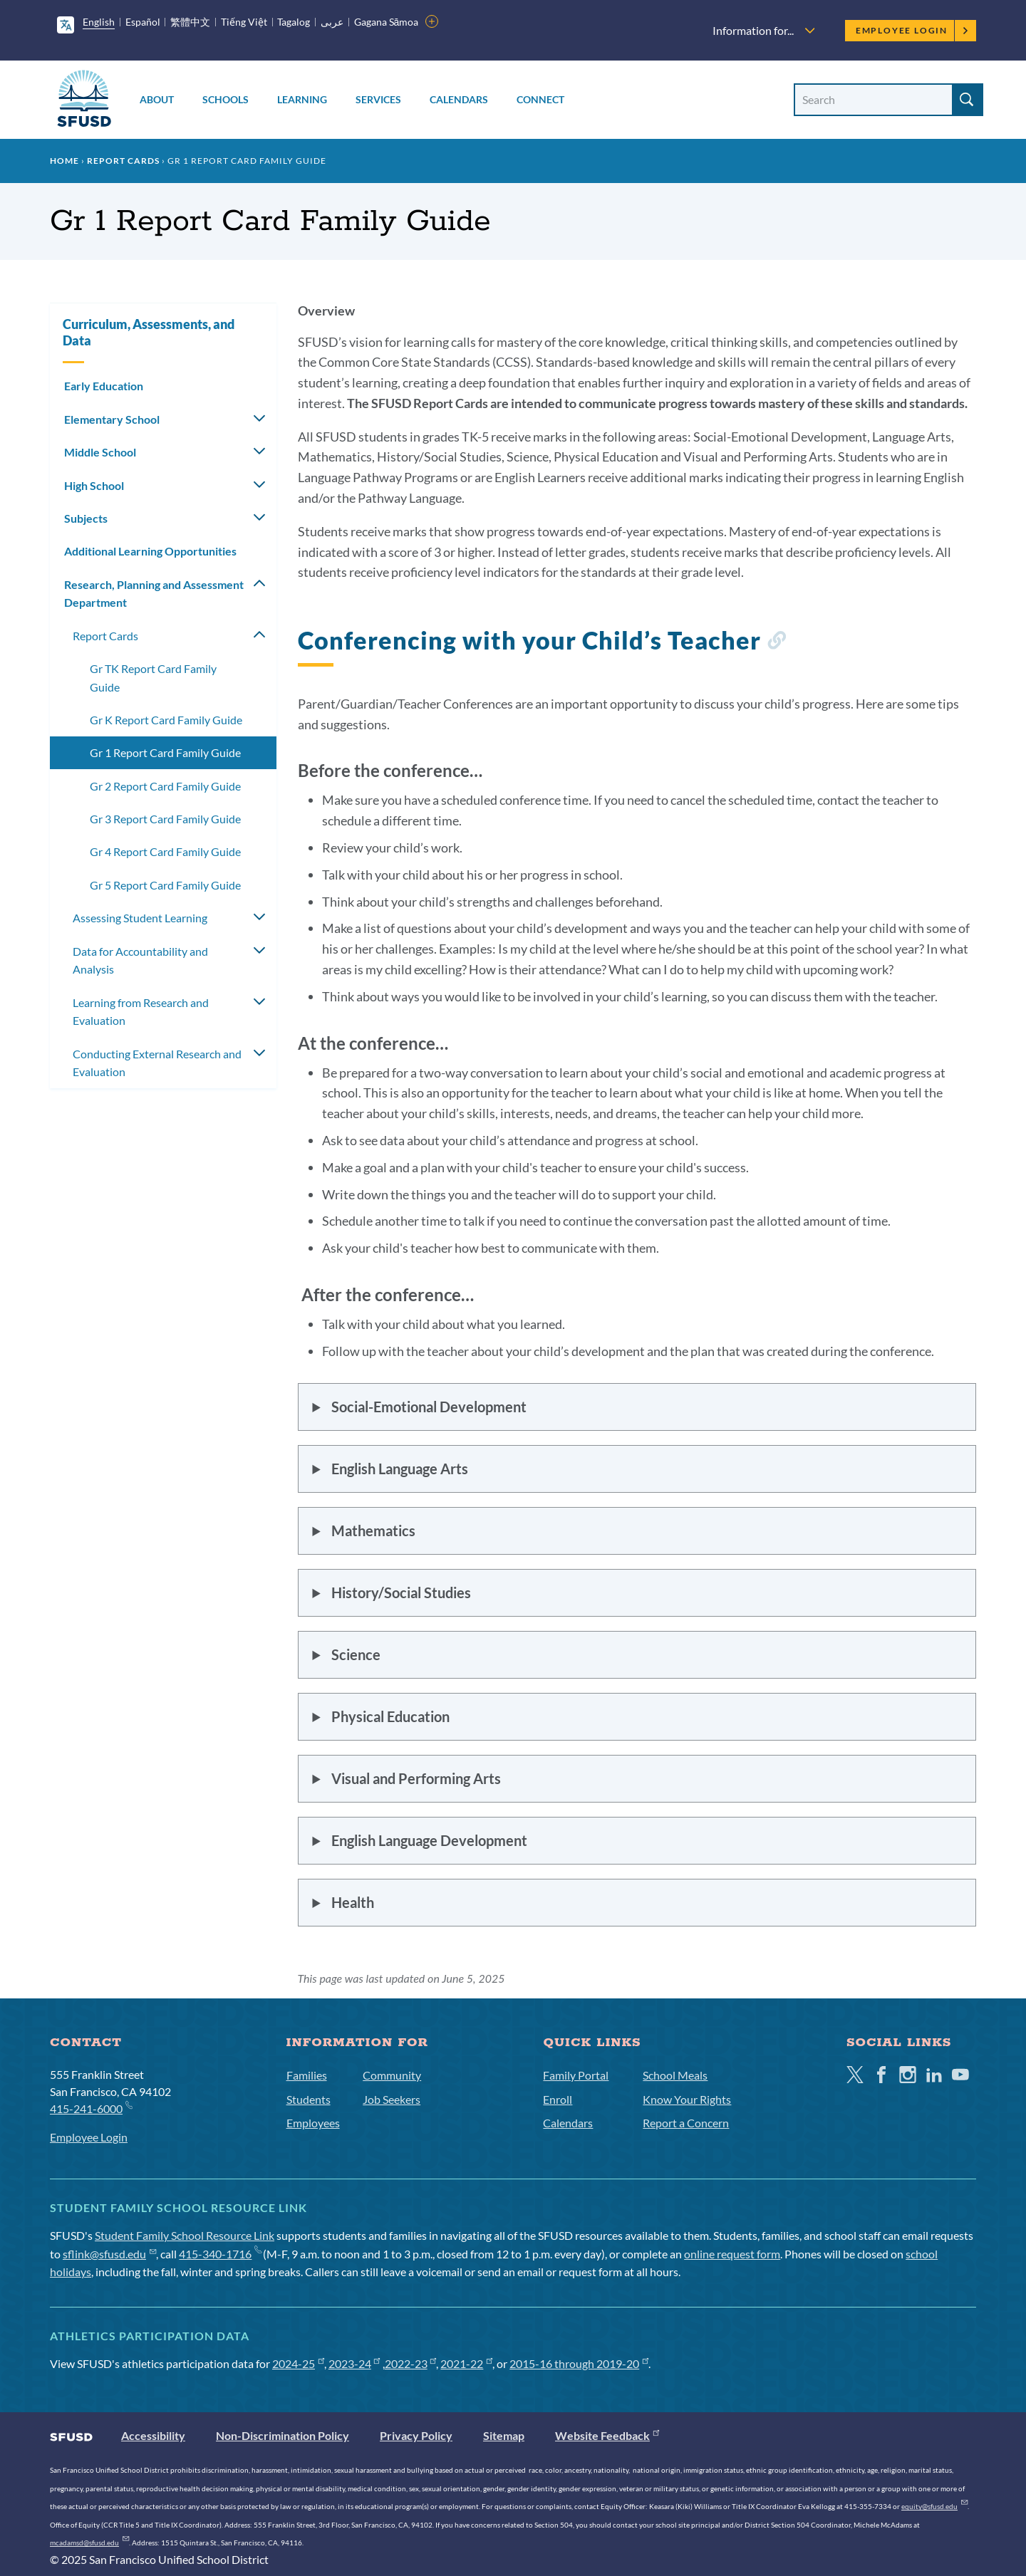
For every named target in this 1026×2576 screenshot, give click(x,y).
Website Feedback (607, 2435)
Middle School (100, 452)
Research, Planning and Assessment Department (154, 594)
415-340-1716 (220, 2253)
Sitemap (503, 2435)
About (157, 99)
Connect (540, 99)
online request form (732, 2253)
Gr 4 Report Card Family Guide (165, 851)
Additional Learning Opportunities (150, 551)
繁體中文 (190, 22)
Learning (302, 99)
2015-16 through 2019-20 (578, 2363)
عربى (332, 22)
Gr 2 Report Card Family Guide (165, 786)
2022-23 (411, 2363)
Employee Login (912, 30)
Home (64, 160)
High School (94, 485)
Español (142, 22)
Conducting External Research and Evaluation (157, 1063)
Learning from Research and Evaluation (141, 1012)
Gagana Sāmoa (386, 22)
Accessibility (153, 2435)
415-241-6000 (91, 2107)
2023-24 (354, 2363)
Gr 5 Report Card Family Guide (165, 885)
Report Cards (123, 160)
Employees (313, 2122)
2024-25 (298, 2363)
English (99, 22)
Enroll (557, 2099)
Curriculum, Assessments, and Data (148, 332)
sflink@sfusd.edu (109, 2253)
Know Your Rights (687, 2099)
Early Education (103, 385)
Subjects (86, 518)
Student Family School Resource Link (184, 2235)
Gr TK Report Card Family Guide (153, 678)
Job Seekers (391, 2099)
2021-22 (466, 2363)
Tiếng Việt (244, 22)
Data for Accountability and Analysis (140, 960)
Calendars (459, 99)
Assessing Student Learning (140, 917)
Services (378, 99)
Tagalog (293, 22)
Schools (225, 99)
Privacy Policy (416, 2435)
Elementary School (112, 419)
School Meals (675, 2075)
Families (306, 2075)
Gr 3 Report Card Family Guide (165, 818)
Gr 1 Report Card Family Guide (165, 752)
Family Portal (575, 2075)
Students (308, 2099)
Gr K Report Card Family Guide (166, 719)
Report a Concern (686, 2122)
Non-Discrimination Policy (282, 2435)
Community (392, 2075)
